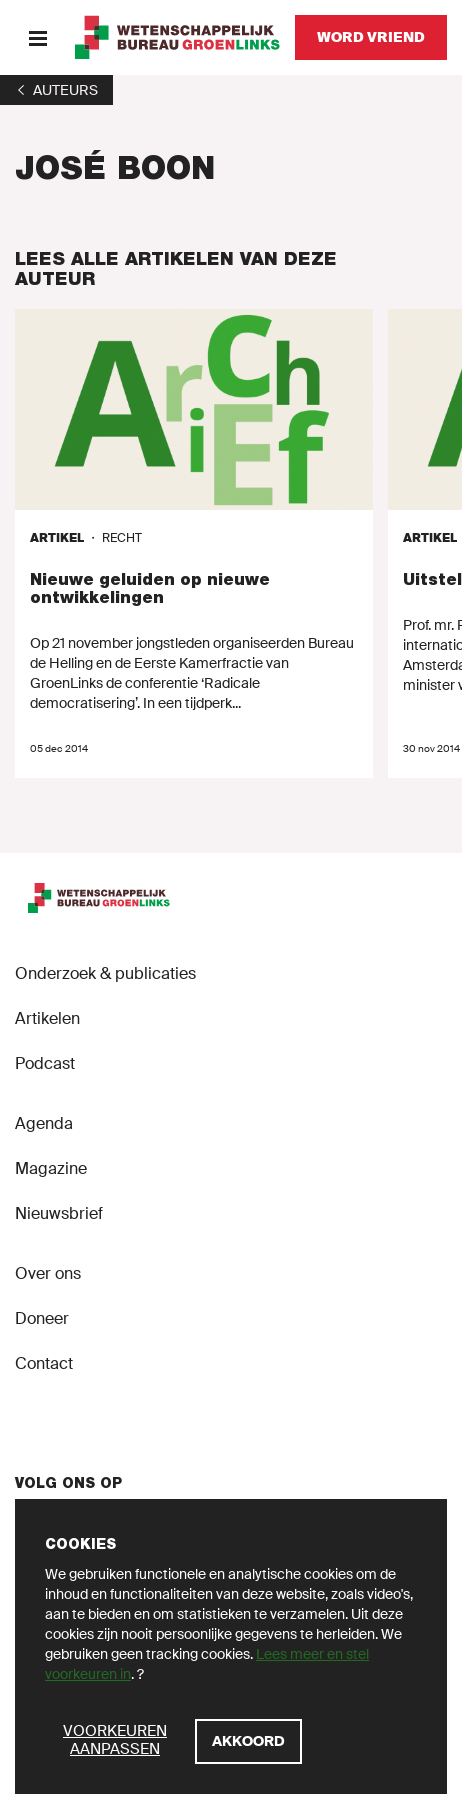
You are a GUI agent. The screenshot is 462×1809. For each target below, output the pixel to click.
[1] (56, 90)
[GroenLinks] (177, 37)
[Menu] (37, 37)
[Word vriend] (371, 37)
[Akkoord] (248, 1741)
